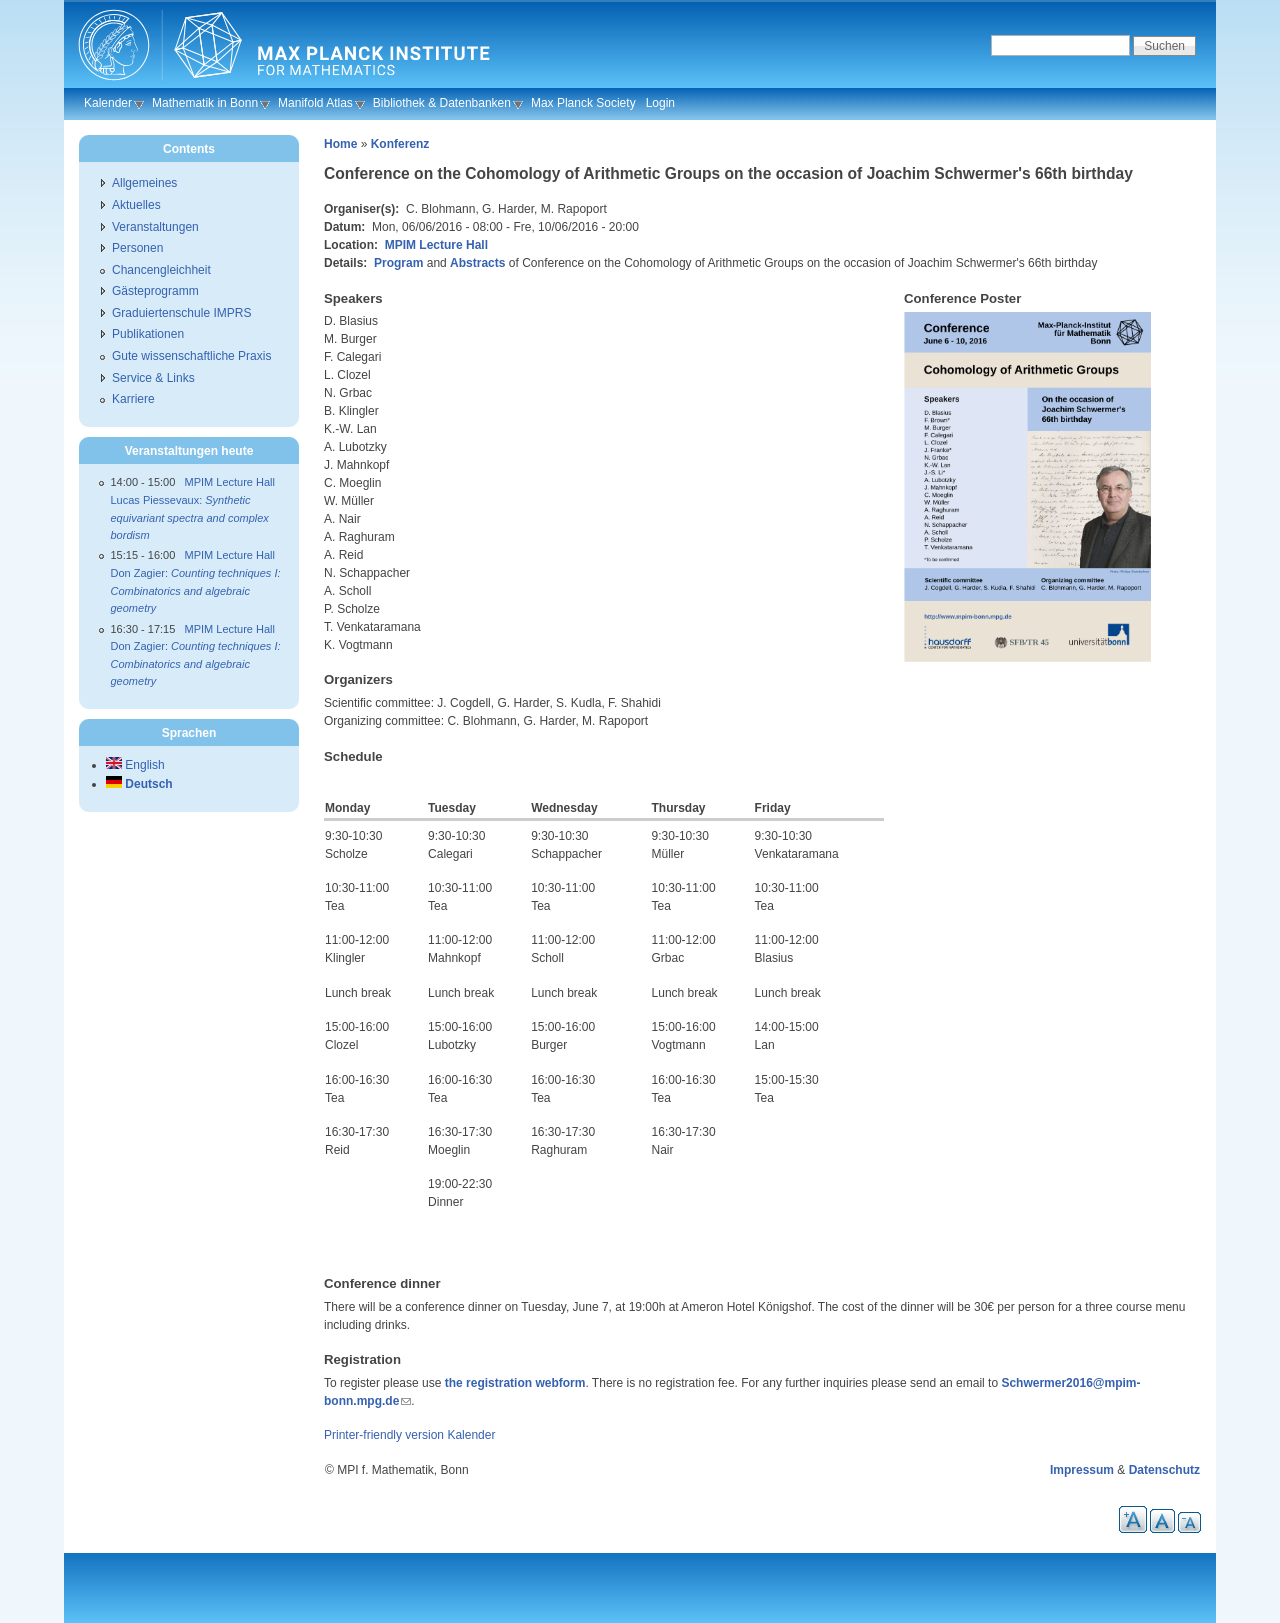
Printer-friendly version (384, 1435)
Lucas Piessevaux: (190, 517)
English (135, 765)
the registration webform (515, 1383)
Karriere (133, 399)
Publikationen (148, 334)
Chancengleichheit (161, 270)
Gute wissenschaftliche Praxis (191, 356)
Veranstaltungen (155, 227)
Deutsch (139, 784)
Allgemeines (144, 183)
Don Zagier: (196, 590)
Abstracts (477, 263)
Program (398, 263)
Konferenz (400, 144)
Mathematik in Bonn (205, 103)
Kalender (108, 103)
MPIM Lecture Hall (436, 245)
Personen (137, 248)
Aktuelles (136, 205)
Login (660, 103)
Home (340, 144)
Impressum (1082, 1470)
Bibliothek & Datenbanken (442, 103)
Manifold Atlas (315, 103)
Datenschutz (1164, 1470)
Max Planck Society (583, 103)
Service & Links (153, 378)
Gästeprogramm (155, 291)
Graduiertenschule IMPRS (181, 313)
